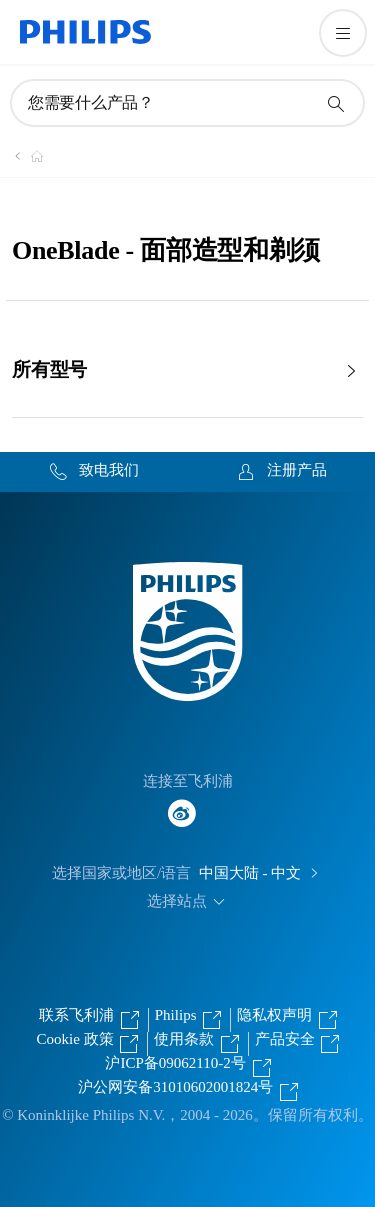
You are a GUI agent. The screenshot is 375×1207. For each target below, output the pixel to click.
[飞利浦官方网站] (25, 156)
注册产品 (297, 470)
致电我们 (109, 470)
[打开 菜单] (343, 33)
